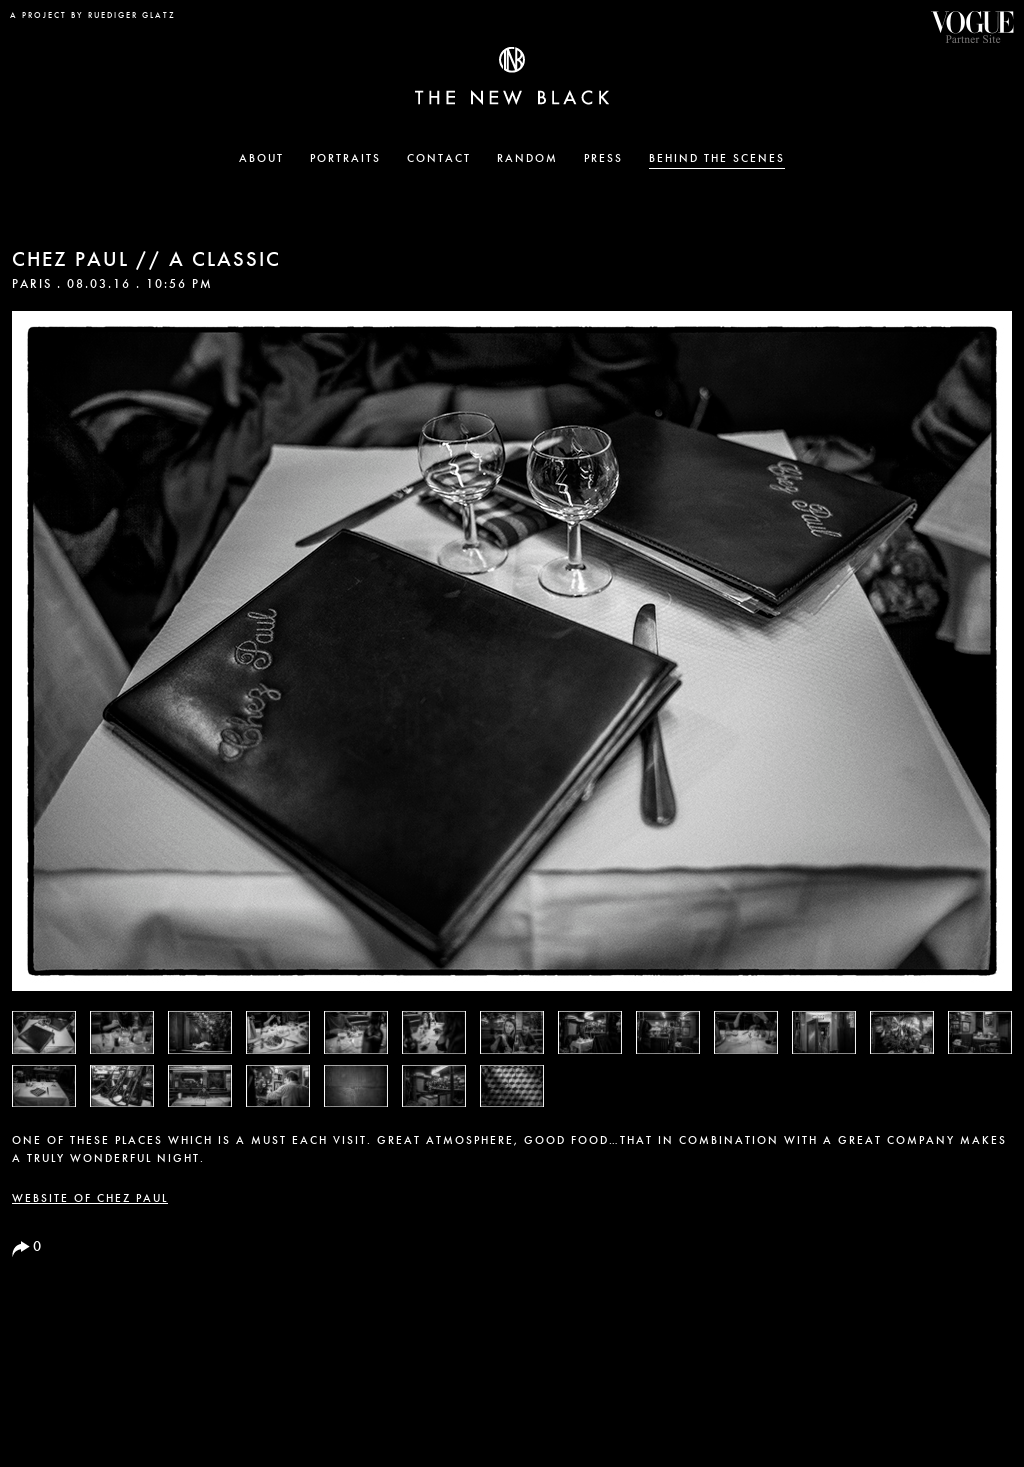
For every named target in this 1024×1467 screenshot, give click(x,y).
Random (527, 159)
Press (603, 159)
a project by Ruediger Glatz (93, 16)
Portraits (345, 159)
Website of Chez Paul (90, 1199)
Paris (32, 285)
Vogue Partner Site (972, 27)
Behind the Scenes (717, 159)
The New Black (512, 76)
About (261, 159)
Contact (439, 159)
